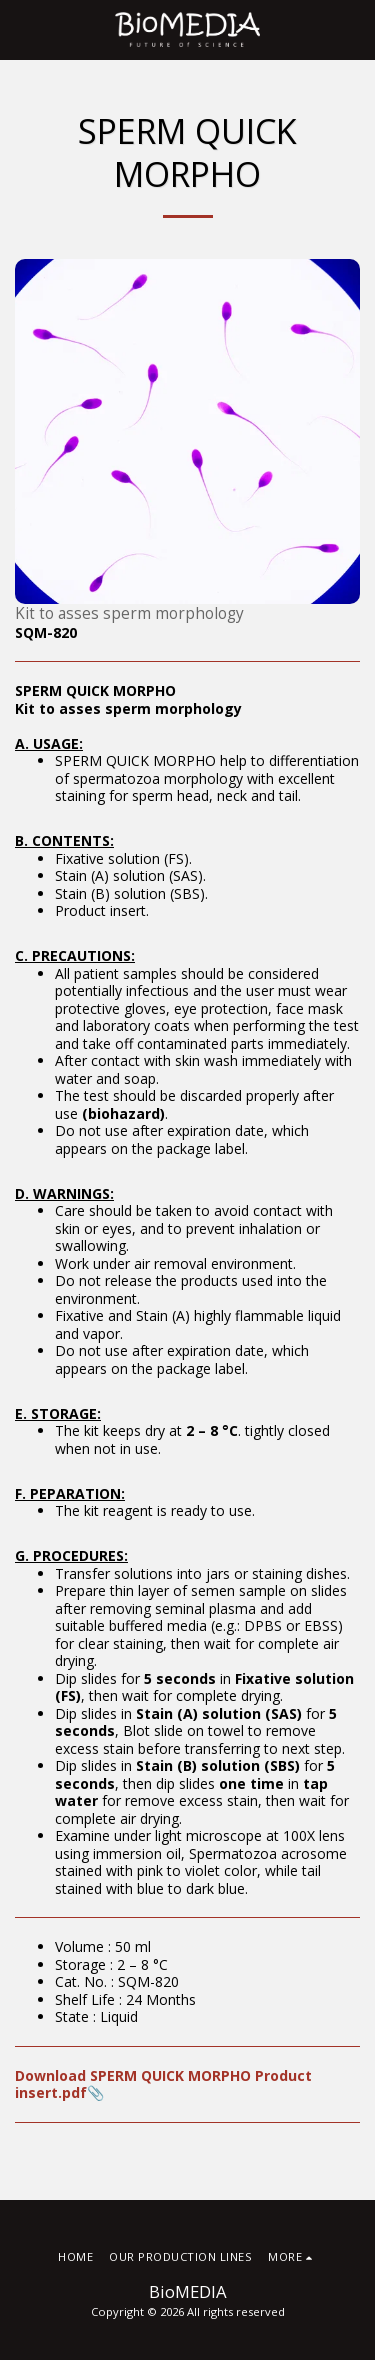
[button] (22, 28)
